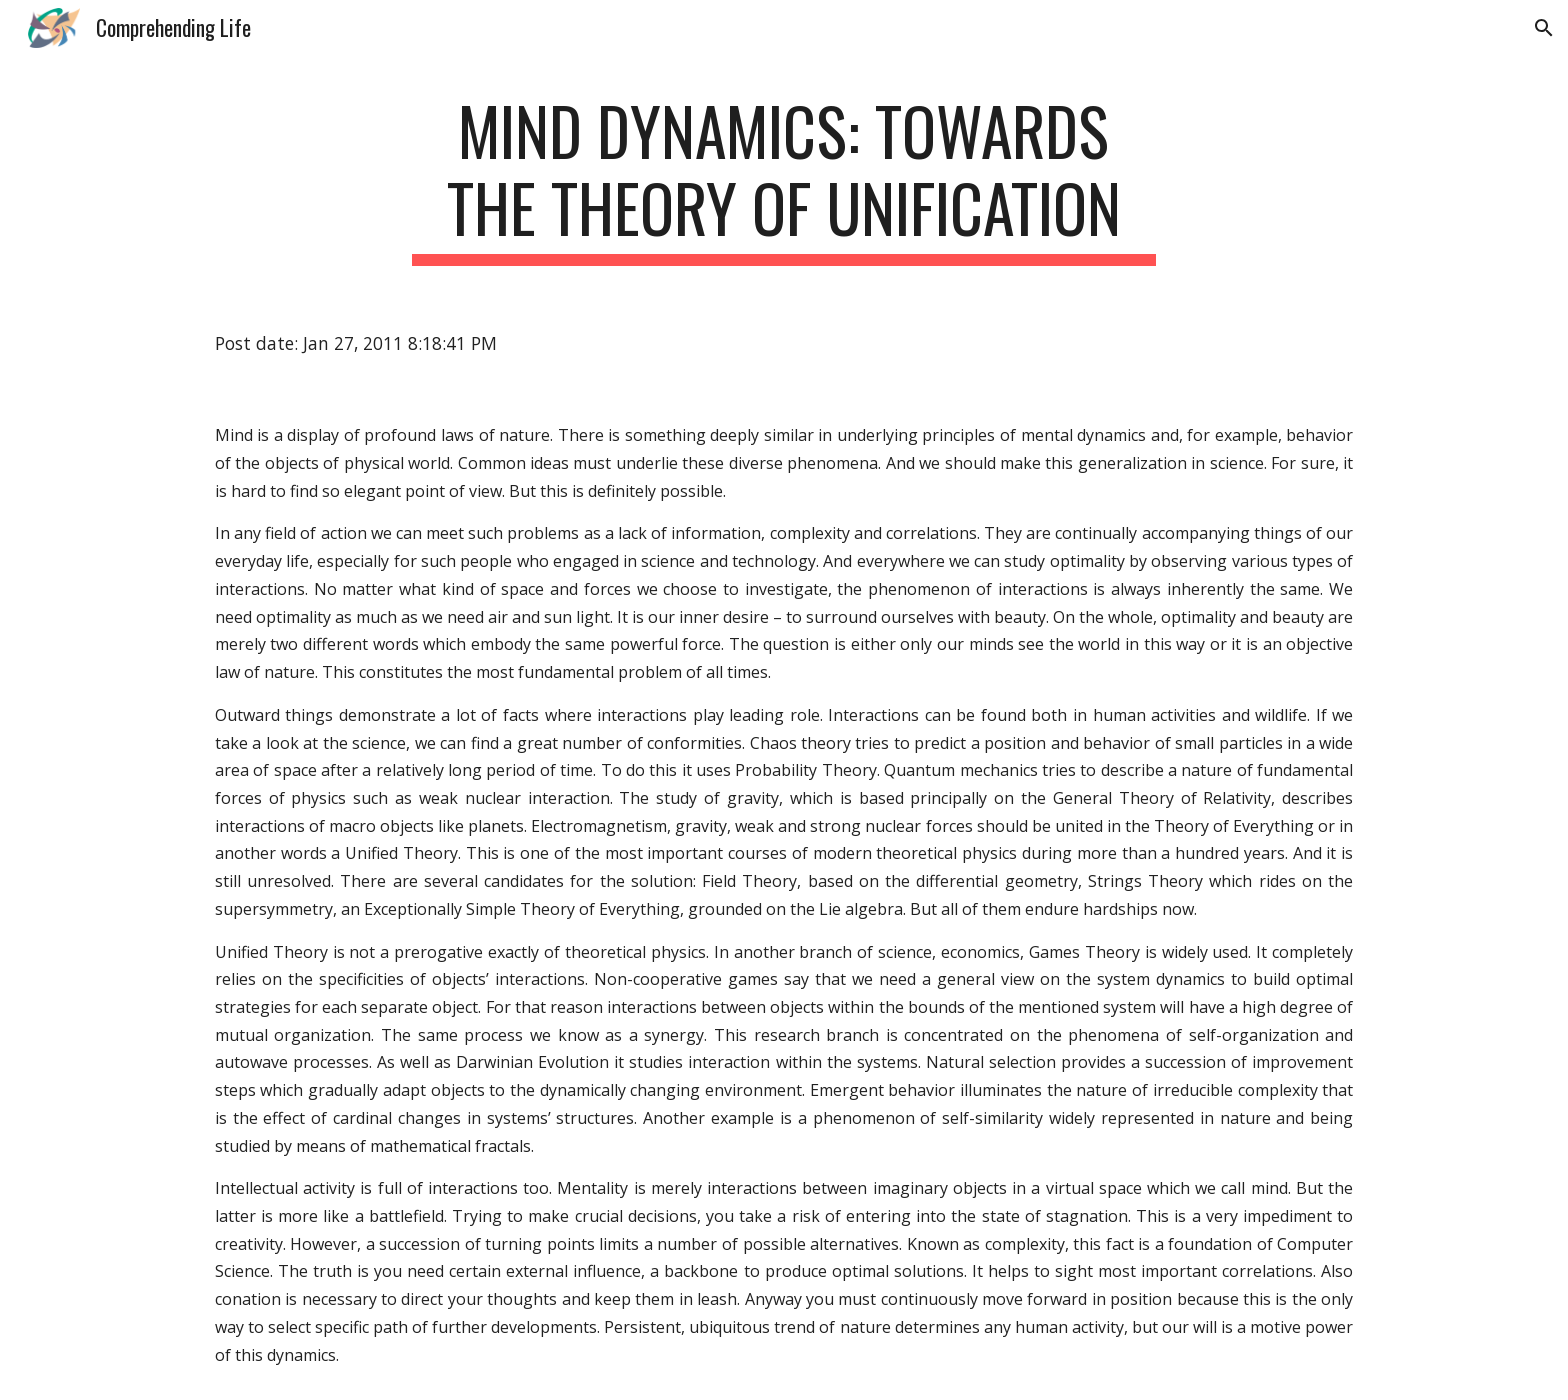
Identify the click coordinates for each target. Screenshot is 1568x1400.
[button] (1544, 28)
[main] (784, 179)
